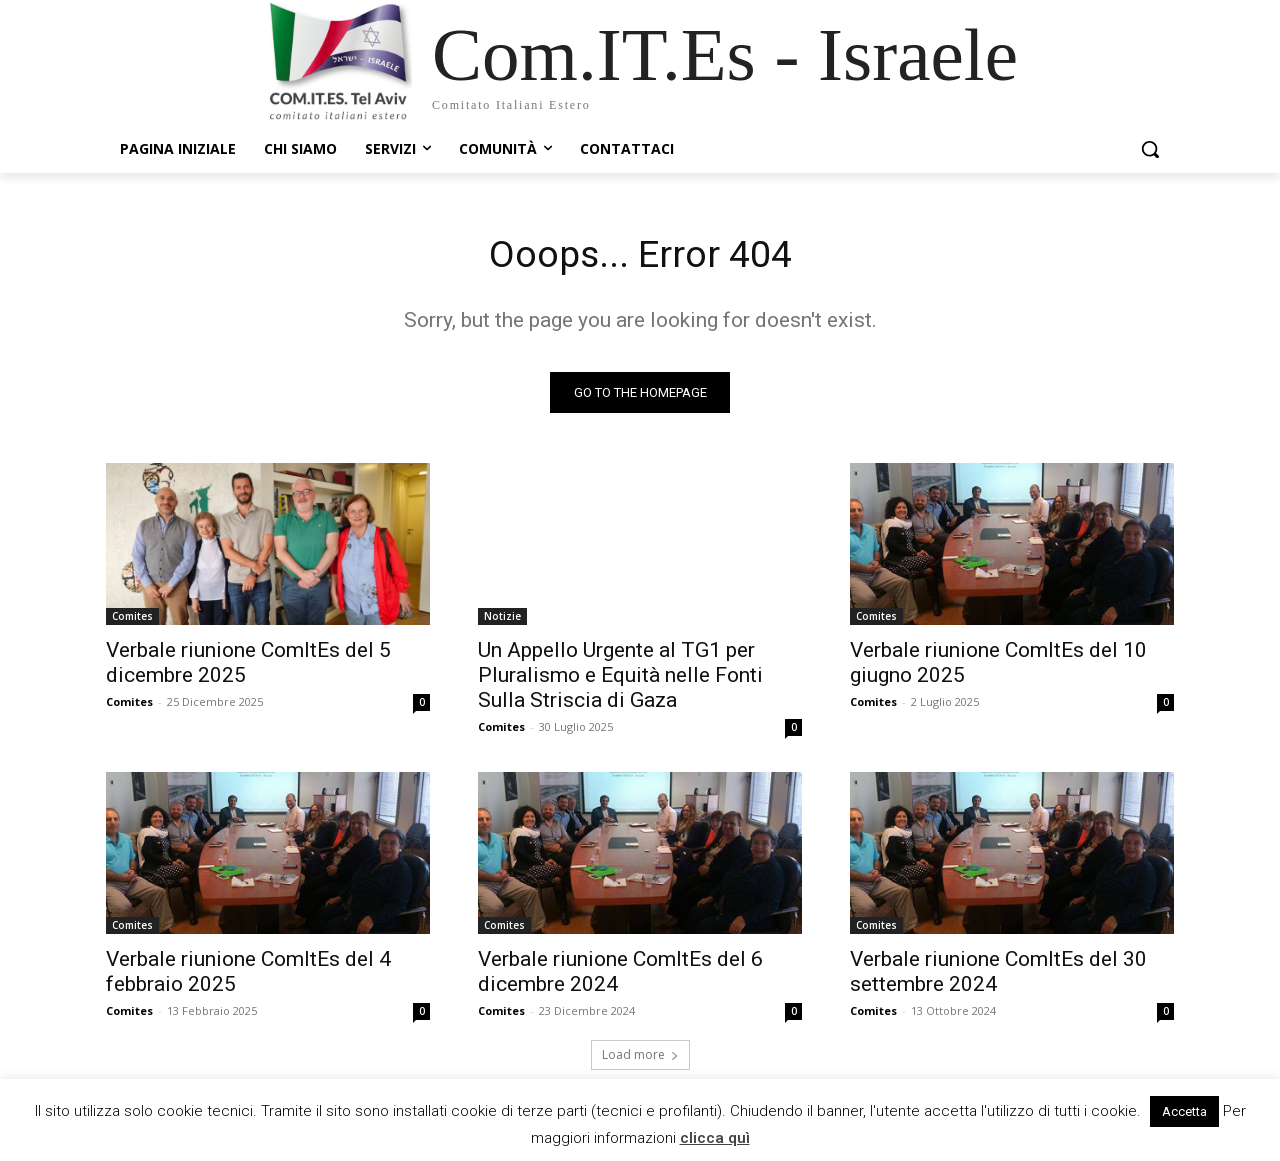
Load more (640, 1058)
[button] (1150, 149)
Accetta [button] (1184, 1111)
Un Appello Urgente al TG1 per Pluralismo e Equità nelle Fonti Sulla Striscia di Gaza (620, 679)
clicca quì (715, 1138)
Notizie (502, 620)
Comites (132, 620)
